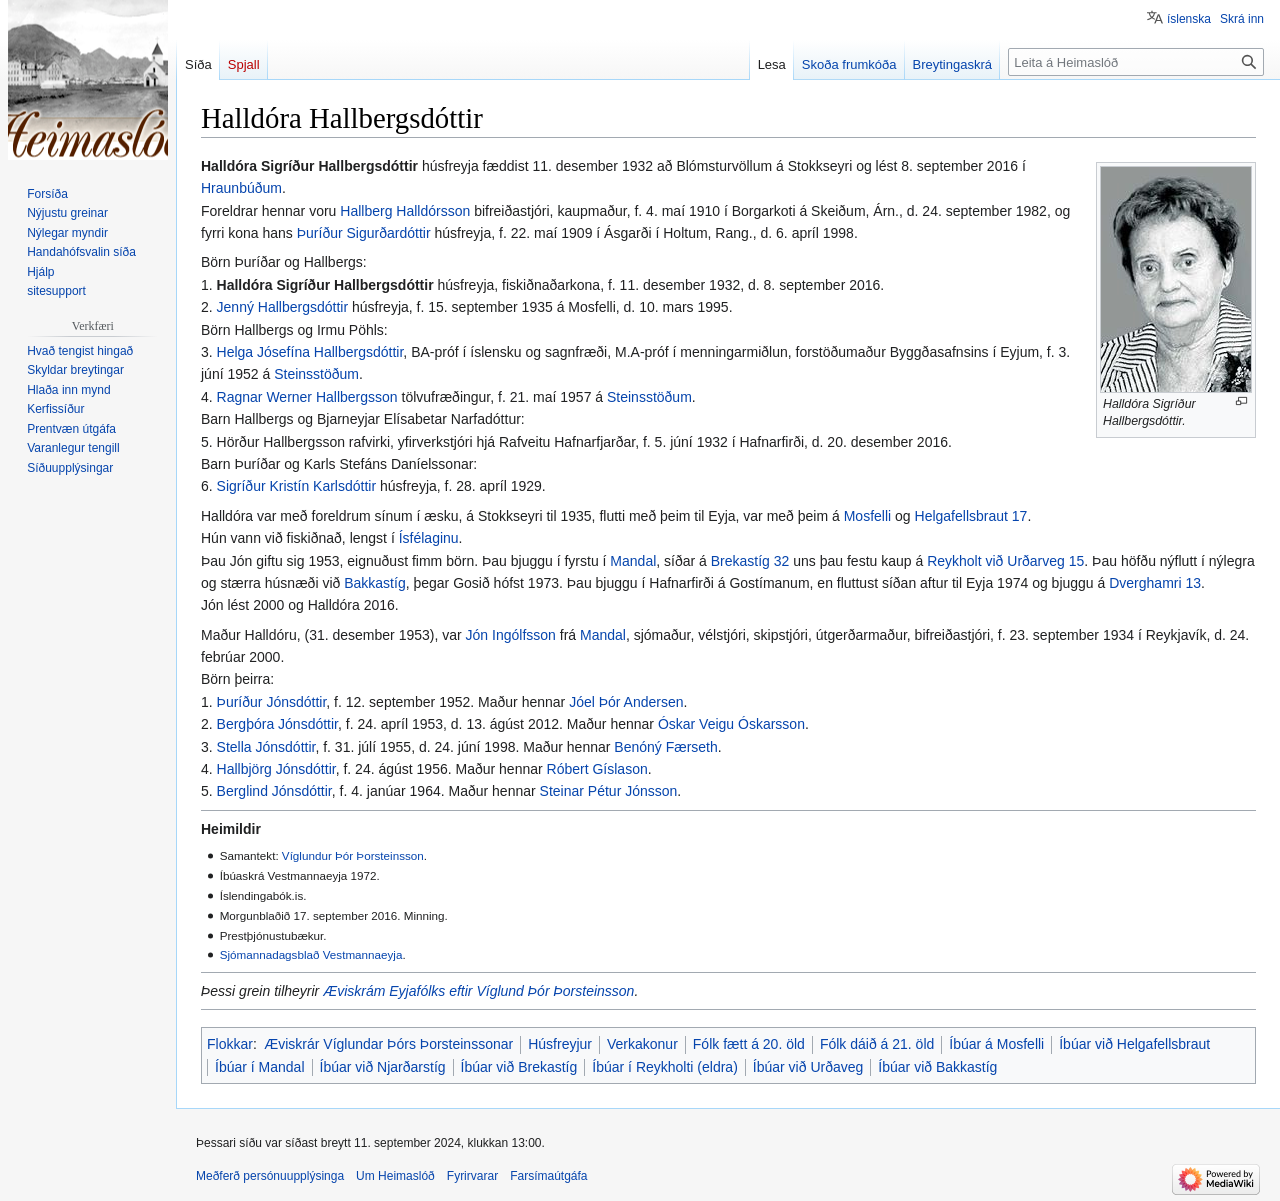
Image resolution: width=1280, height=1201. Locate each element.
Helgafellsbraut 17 (971, 516)
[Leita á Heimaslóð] (1136, 62)
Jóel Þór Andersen (626, 702)
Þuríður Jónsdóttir (272, 702)
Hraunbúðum (241, 188)
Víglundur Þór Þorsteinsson (353, 855)
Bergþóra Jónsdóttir (277, 724)
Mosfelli (867, 516)
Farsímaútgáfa (548, 1176)
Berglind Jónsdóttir (274, 791)
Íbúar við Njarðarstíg (383, 1067)
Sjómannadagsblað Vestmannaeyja (311, 954)
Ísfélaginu (429, 538)
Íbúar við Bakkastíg (937, 1067)
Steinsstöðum (316, 374)
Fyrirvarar (472, 1176)
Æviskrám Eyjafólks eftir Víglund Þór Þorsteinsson (478, 991)
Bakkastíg (374, 583)
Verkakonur (642, 1044)
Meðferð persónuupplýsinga (270, 1176)
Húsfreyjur (560, 1044)
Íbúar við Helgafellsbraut (1134, 1044)
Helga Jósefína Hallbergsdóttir (310, 352)
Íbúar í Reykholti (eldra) (665, 1067)
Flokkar (230, 1044)
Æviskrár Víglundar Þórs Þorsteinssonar (388, 1044)
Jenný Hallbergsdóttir (283, 307)
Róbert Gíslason (597, 769)
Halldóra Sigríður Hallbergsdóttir (325, 285)
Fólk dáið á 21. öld (877, 1044)
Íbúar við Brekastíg (519, 1067)
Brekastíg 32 (750, 561)
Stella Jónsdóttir (266, 747)
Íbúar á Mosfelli (996, 1044)
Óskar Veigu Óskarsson (731, 724)
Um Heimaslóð (395, 1176)
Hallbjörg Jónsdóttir (276, 769)
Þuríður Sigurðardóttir (364, 233)
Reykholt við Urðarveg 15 (1005, 561)
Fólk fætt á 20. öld (749, 1044)
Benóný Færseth (666, 747)
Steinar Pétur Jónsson (609, 791)
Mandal (633, 561)
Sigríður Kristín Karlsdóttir (297, 486)
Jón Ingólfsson (511, 635)
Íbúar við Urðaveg (808, 1067)
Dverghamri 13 (1155, 583)
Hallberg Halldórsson (405, 211)
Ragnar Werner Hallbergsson (307, 397)
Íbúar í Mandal (260, 1067)
